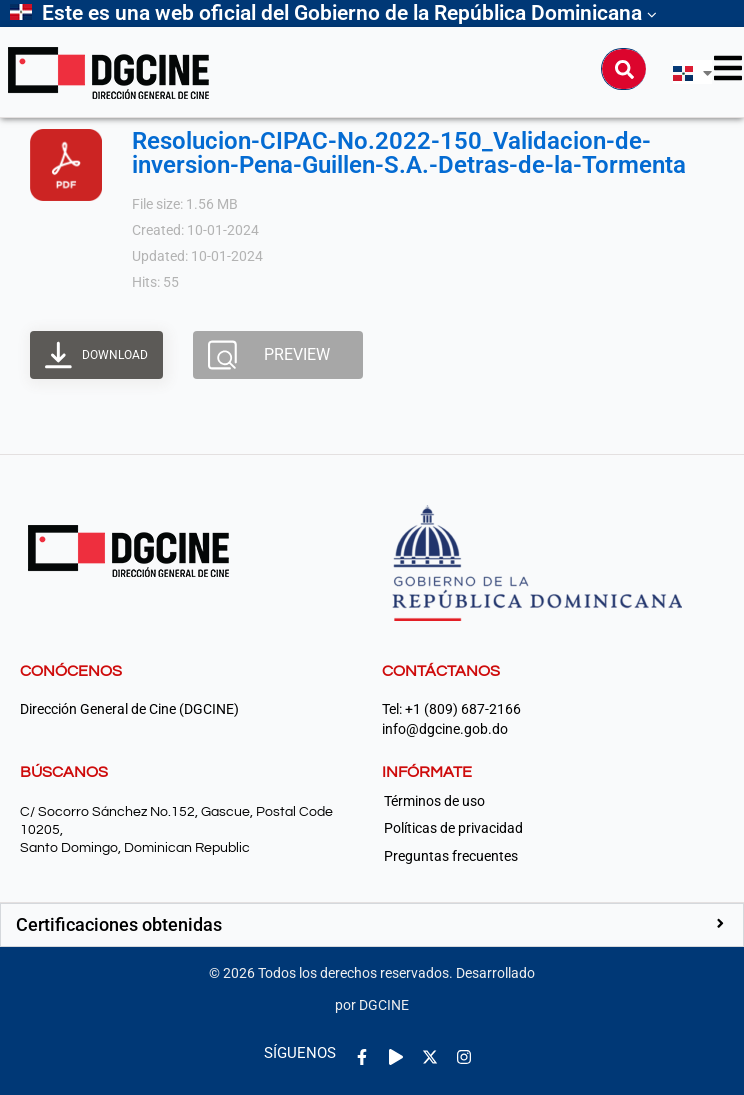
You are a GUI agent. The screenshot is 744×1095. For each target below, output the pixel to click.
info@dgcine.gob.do (445, 729)
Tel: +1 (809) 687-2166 (451, 709)
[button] (372, 925)
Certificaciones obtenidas (119, 924)
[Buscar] (624, 69)
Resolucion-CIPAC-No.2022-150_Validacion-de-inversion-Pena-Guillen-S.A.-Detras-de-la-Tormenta (409, 153)
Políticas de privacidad (453, 828)
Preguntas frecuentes (451, 856)
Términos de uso (434, 801)
